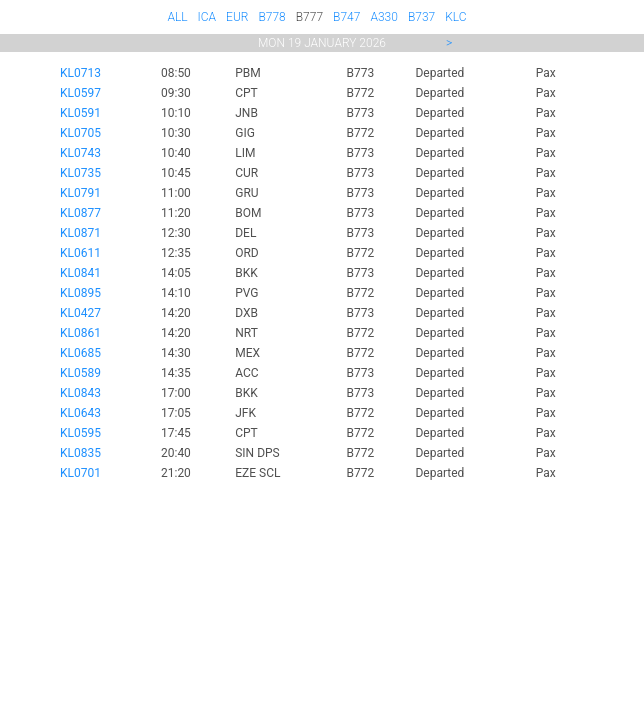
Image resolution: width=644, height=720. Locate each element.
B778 (271, 17)
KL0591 (80, 113)
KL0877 (80, 213)
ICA (207, 17)
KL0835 (80, 453)
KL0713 (80, 73)
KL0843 (80, 393)
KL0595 (80, 433)
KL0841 (80, 273)
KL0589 (80, 373)
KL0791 (80, 193)
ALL (177, 17)
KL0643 (80, 413)
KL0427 (80, 313)
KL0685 (80, 353)
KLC (455, 17)
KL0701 (80, 473)
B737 (421, 17)
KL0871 (80, 233)
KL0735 (80, 173)
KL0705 (80, 133)
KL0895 (80, 293)
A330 (383, 17)
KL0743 (80, 153)
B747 (346, 17)
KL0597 (80, 93)
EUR (237, 17)
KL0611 (80, 253)
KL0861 (80, 333)
